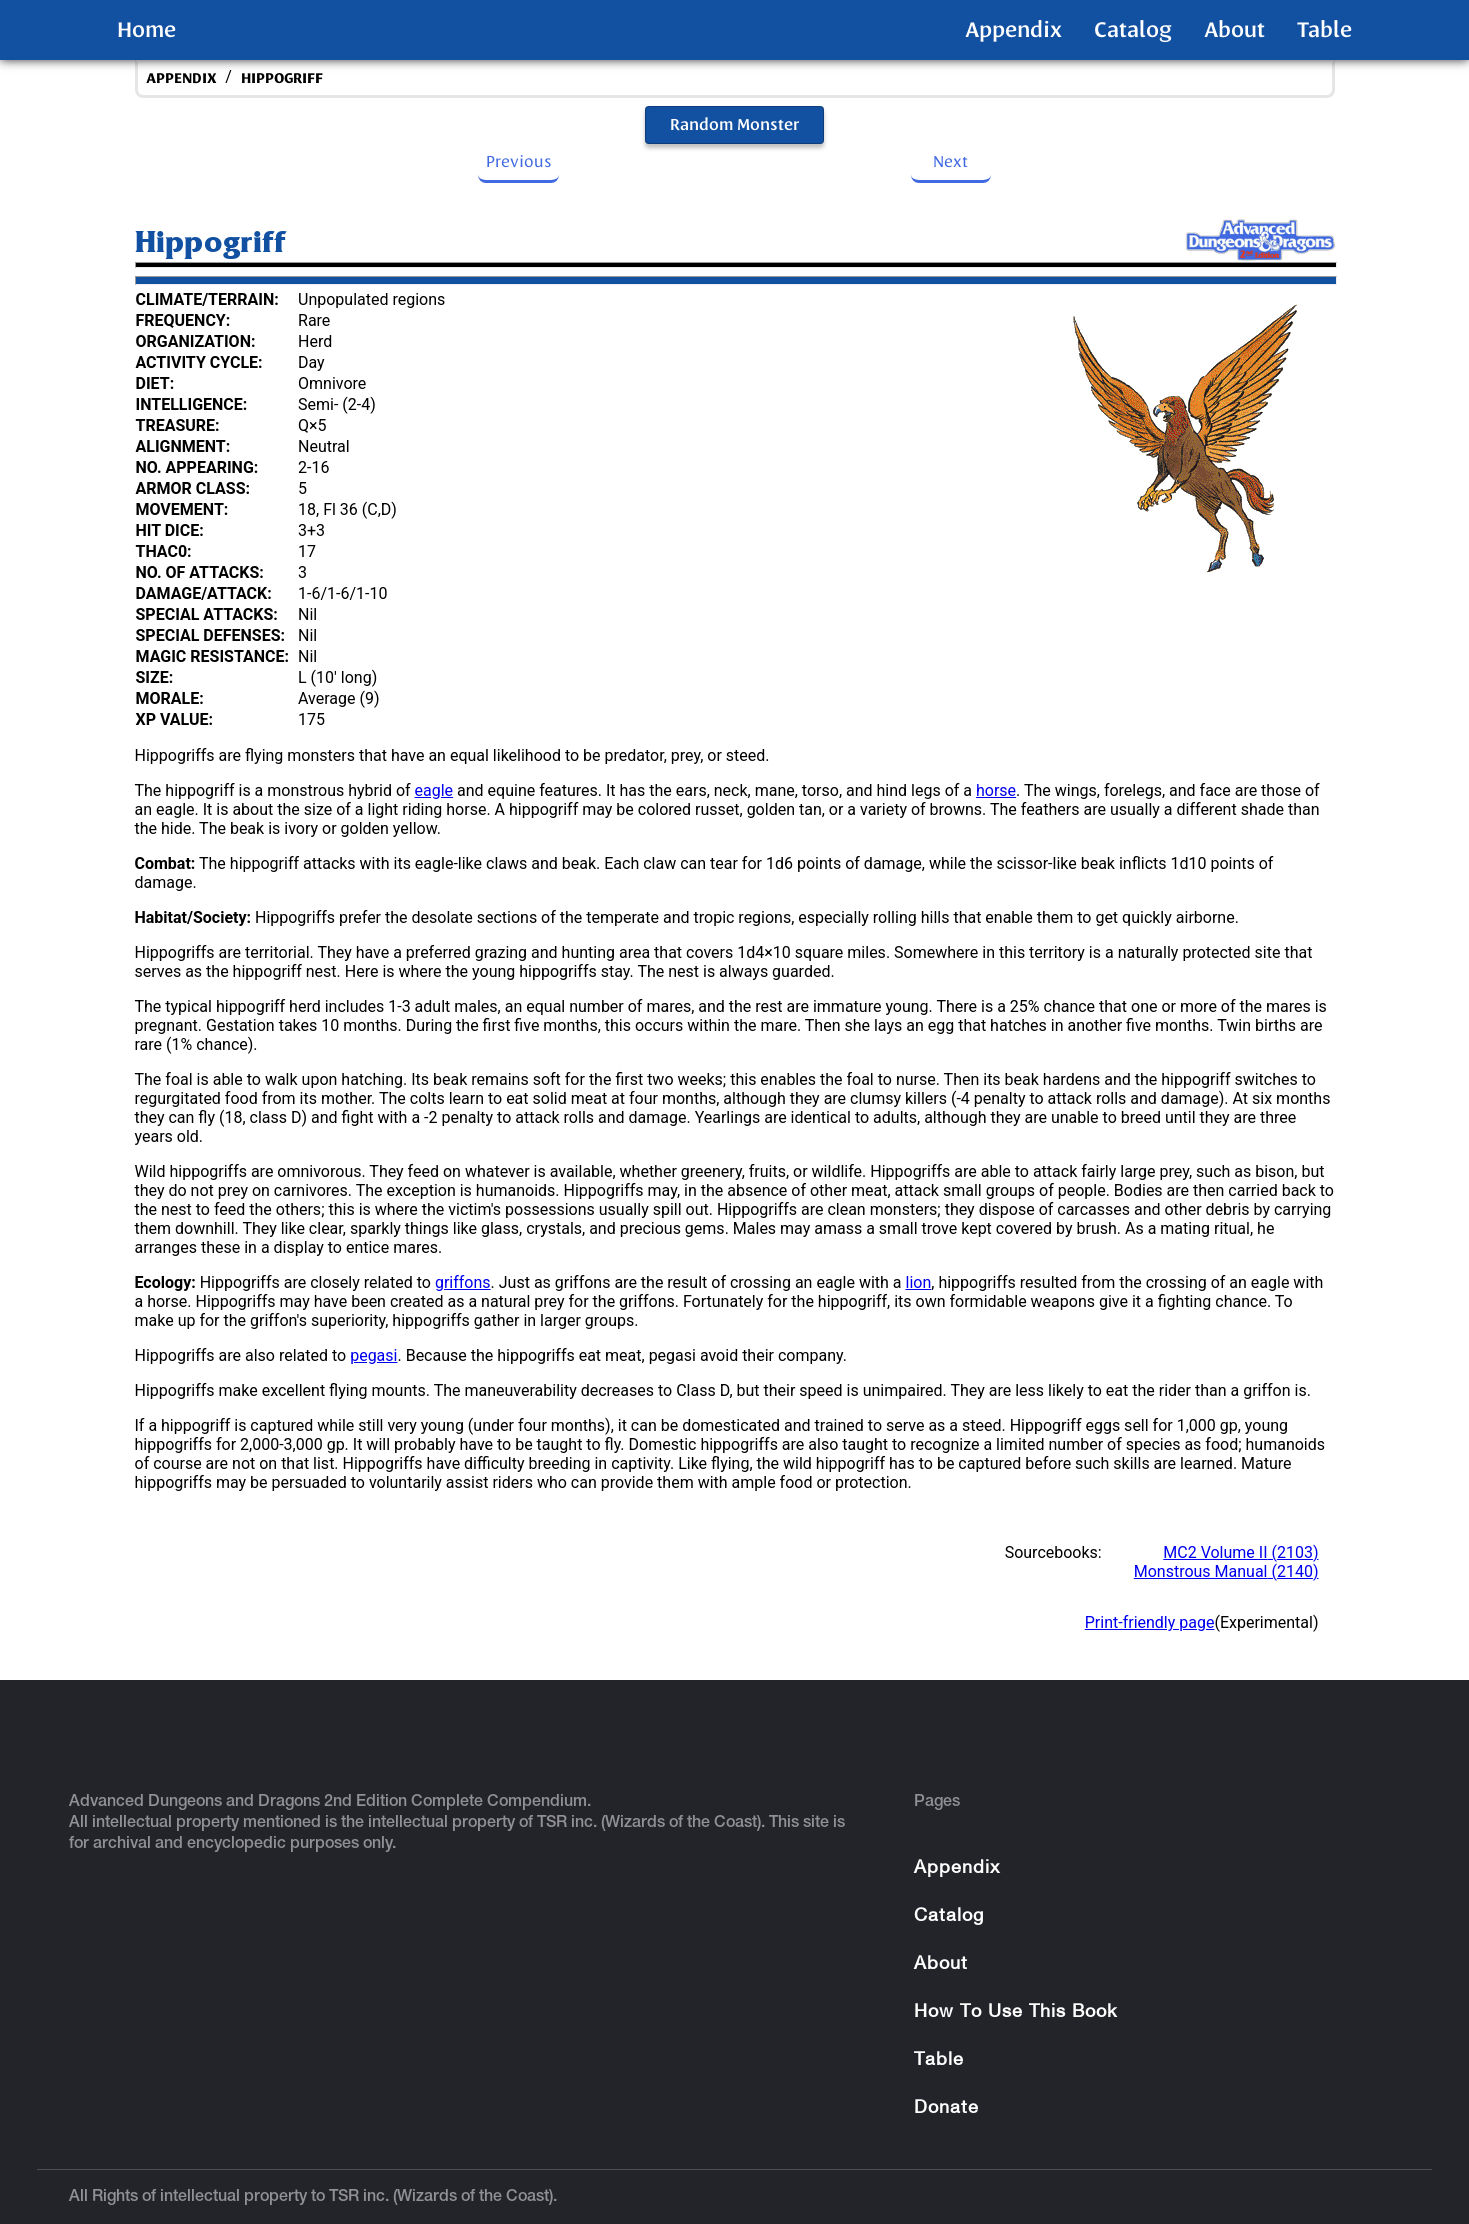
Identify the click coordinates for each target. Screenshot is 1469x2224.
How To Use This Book (1015, 2012)
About (1234, 30)
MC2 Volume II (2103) (1240, 1552)
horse (996, 790)
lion (919, 1282)
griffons (463, 1282)
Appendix (1013, 30)
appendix (181, 78)
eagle (434, 790)
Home (146, 30)
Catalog (1133, 30)
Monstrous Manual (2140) (1226, 1571)
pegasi (373, 1355)
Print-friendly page (1150, 1622)
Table (1324, 30)
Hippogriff (282, 78)
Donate (946, 2108)
